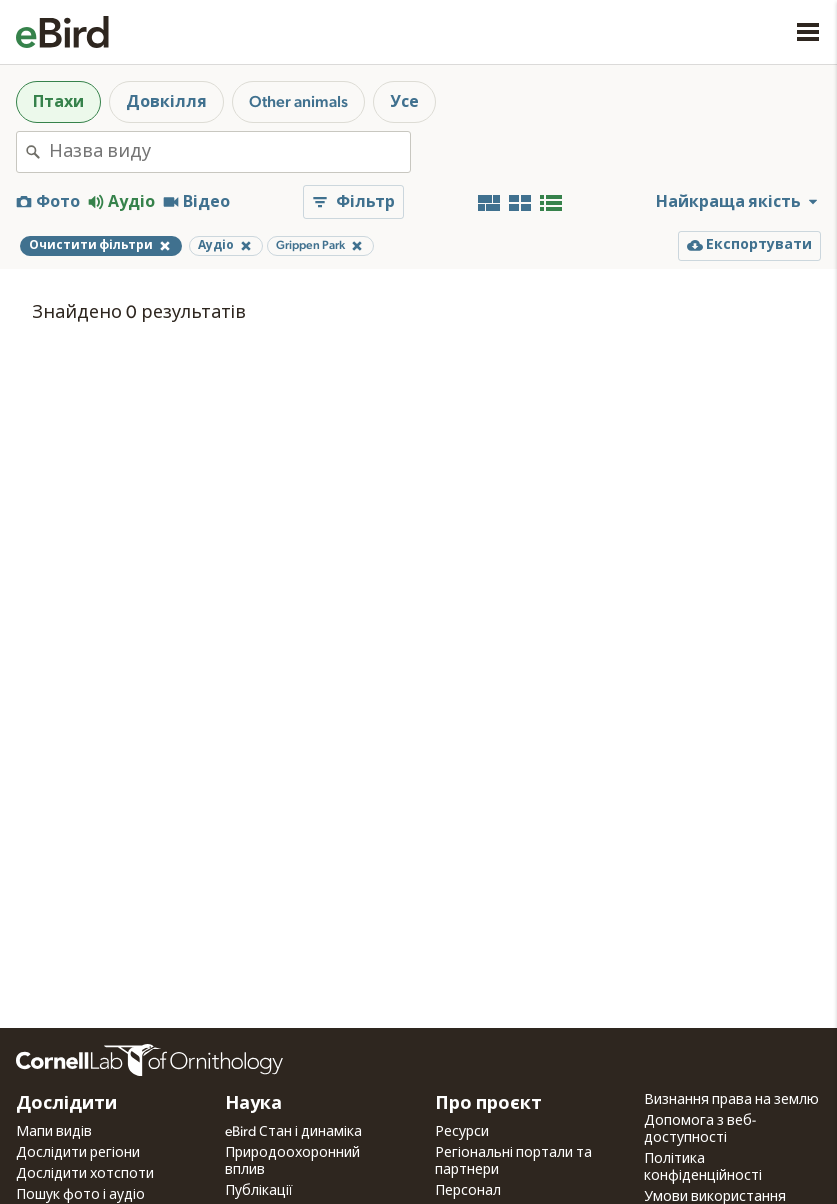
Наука (253, 1104)
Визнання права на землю (731, 1100)
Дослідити (66, 1104)
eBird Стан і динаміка (293, 1132)
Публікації (259, 1191)
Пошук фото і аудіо (80, 1195)
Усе (404, 102)
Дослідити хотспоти (85, 1174)
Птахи (58, 102)
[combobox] (229, 152)
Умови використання (715, 1197)
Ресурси (462, 1132)
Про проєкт (488, 1104)
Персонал (468, 1191)
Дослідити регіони (78, 1153)
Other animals (298, 102)
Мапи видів (54, 1132)
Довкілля (166, 102)
